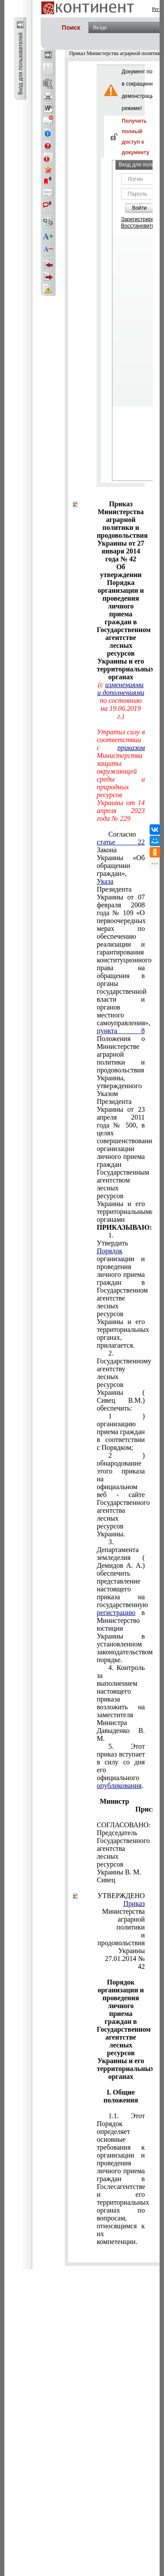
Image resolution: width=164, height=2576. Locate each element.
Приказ (134, 1903)
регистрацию (116, 1612)
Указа (105, 881)
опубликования (119, 1785)
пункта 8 (121, 1030)
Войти (139, 208)
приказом (131, 747)
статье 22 (121, 842)
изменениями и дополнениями (120, 688)
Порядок (109, 1251)
